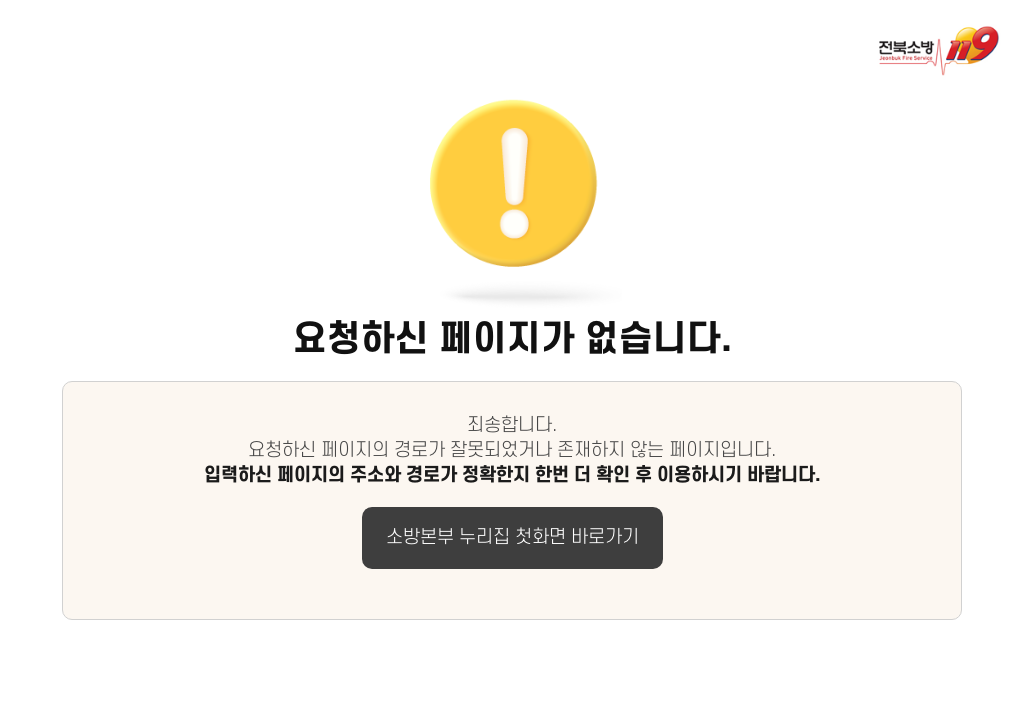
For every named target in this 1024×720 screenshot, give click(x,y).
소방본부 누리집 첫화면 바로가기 (512, 537)
